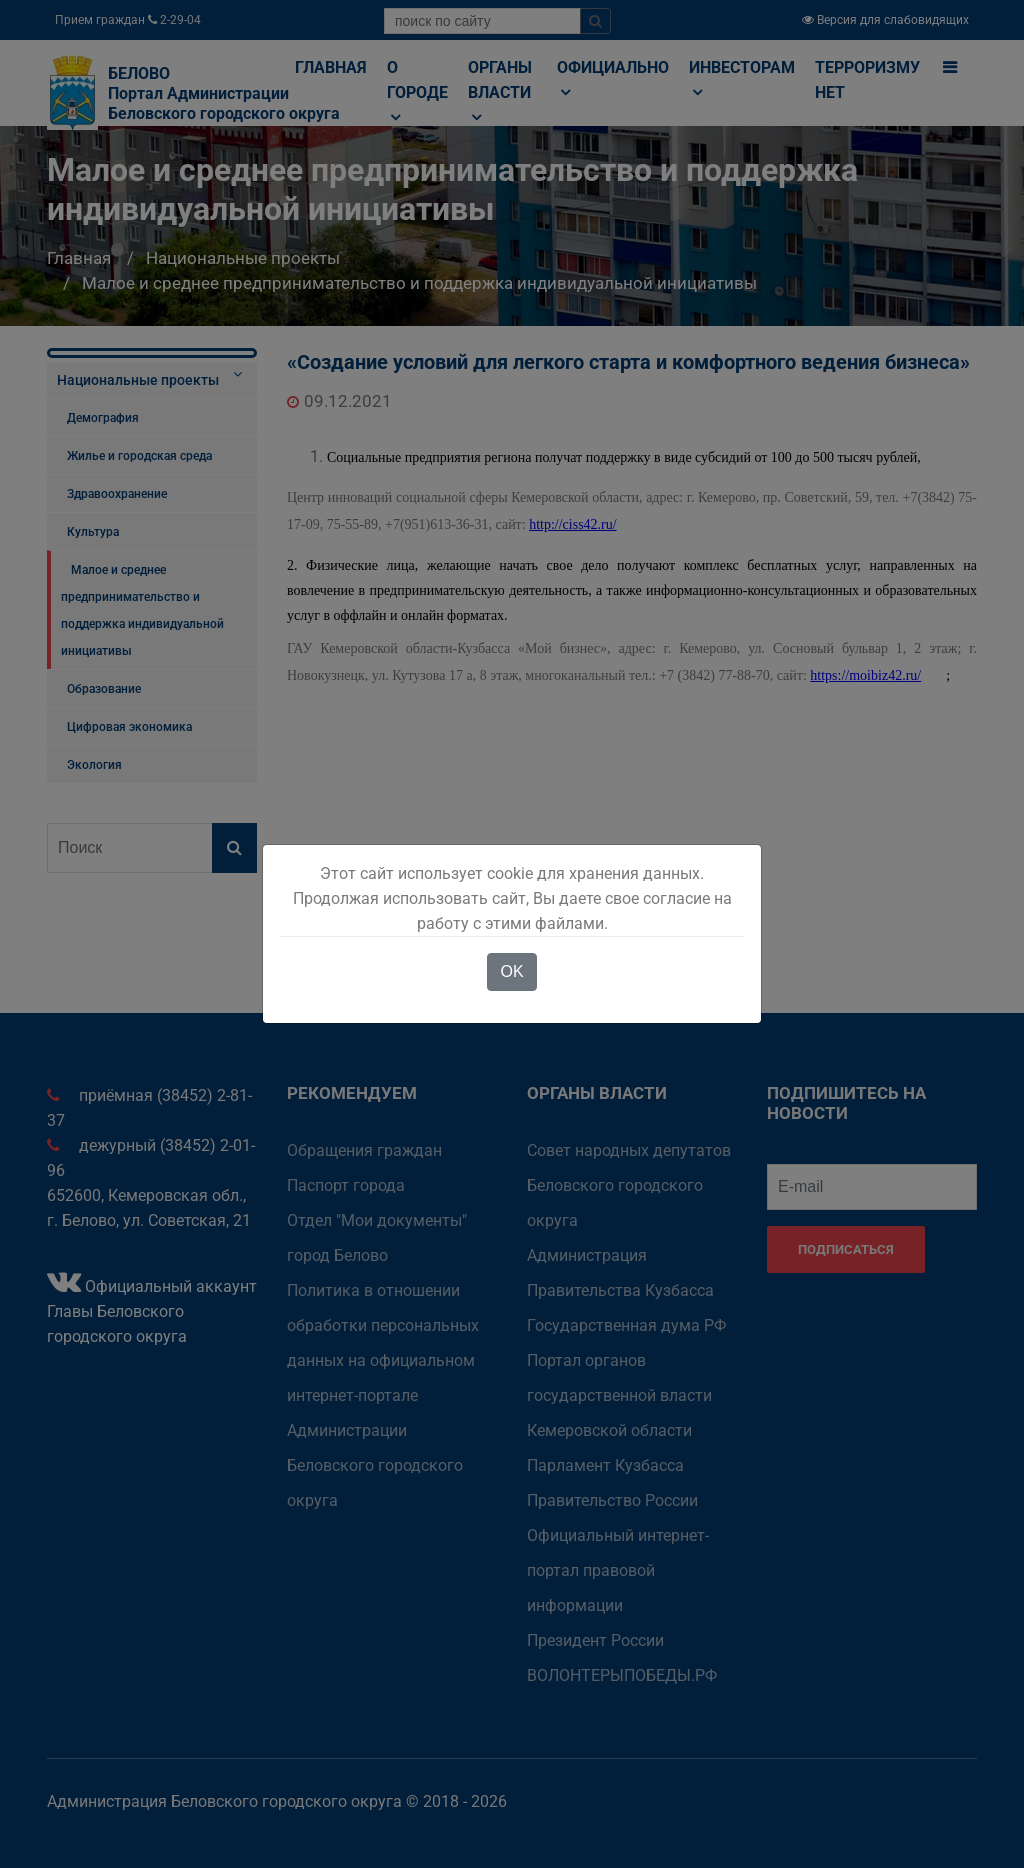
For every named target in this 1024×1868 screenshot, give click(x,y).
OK (511, 971)
